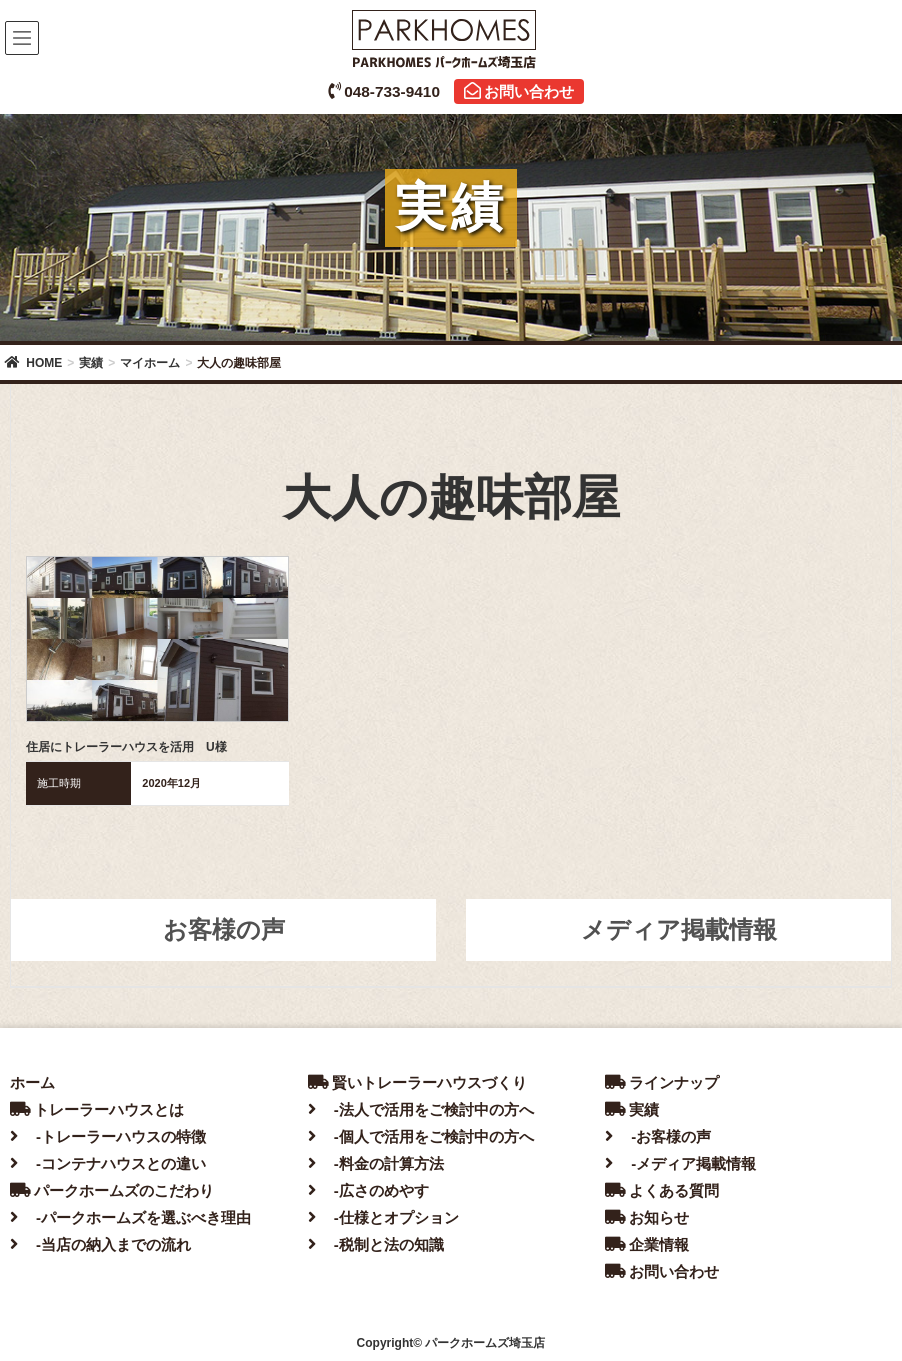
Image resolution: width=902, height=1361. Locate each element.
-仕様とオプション (383, 1217)
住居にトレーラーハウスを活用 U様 (126, 747)
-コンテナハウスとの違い (108, 1163)
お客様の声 (224, 929)
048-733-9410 (384, 91)
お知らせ (647, 1217)
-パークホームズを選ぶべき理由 (130, 1217)
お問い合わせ (519, 91)
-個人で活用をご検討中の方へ (421, 1136)
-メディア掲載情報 (680, 1163)
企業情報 (647, 1244)
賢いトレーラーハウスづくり (417, 1082)
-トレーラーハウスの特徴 (108, 1136)
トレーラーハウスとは (97, 1109)
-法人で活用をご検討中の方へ (421, 1109)
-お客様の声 (658, 1136)
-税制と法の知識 (376, 1244)
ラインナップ (662, 1082)
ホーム (32, 1082)
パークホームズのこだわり (112, 1190)
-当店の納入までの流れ (100, 1244)
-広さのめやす (368, 1190)
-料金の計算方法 (376, 1163)
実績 (632, 1109)
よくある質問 (662, 1190)
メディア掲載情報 (679, 929)
